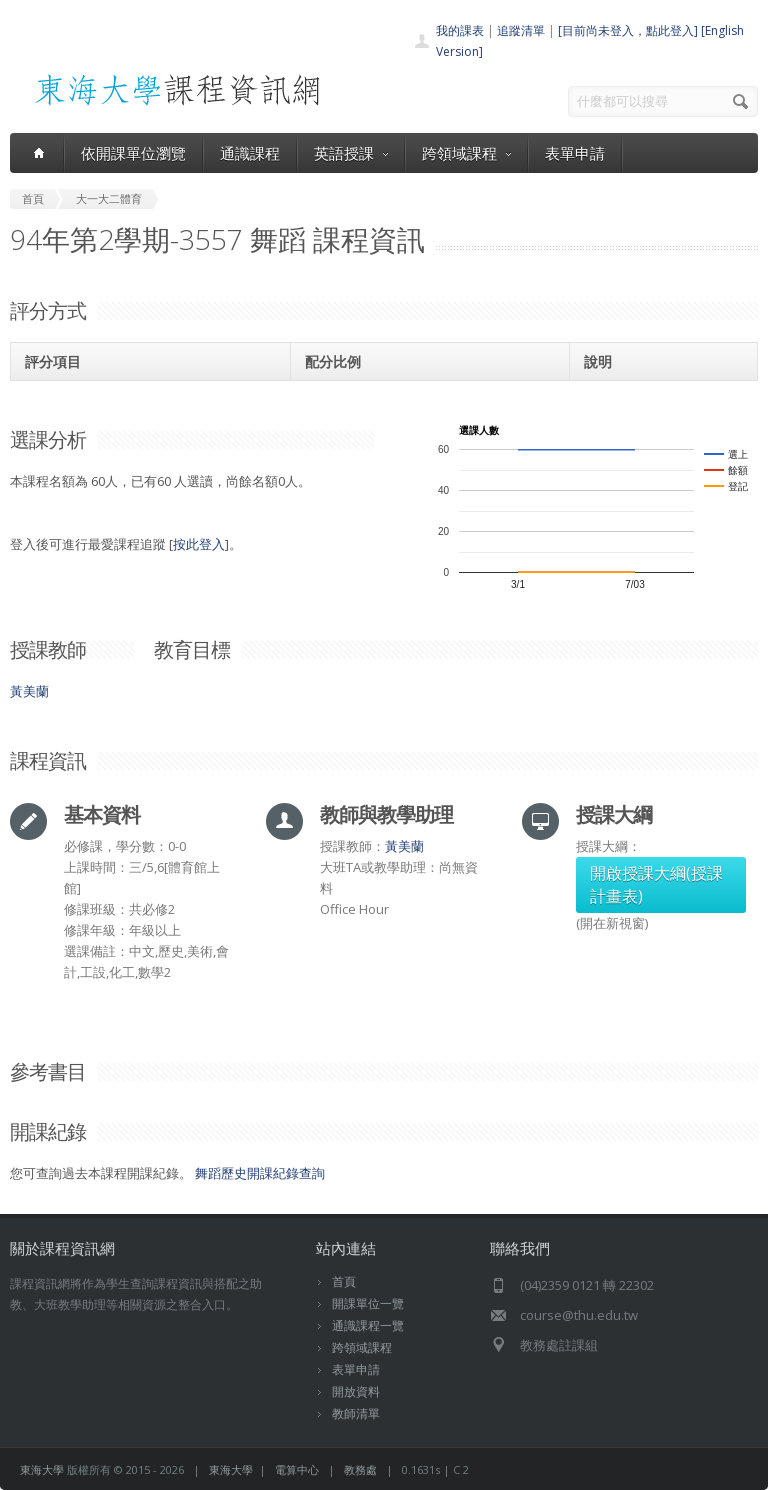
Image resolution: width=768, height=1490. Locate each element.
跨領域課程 (466, 153)
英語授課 (351, 153)
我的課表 (460, 30)
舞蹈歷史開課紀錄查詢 (260, 1173)
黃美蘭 (29, 691)
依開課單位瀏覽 (133, 153)
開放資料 (356, 1391)
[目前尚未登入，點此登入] (628, 30)
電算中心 (297, 1469)
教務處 (360, 1469)
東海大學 (42, 1469)
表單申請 (575, 153)
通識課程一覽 (368, 1325)
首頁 (344, 1281)
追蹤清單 (521, 30)
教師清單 (356, 1413)
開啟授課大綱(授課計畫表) (656, 884)
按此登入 (199, 544)
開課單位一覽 (368, 1303)
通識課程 (250, 153)
